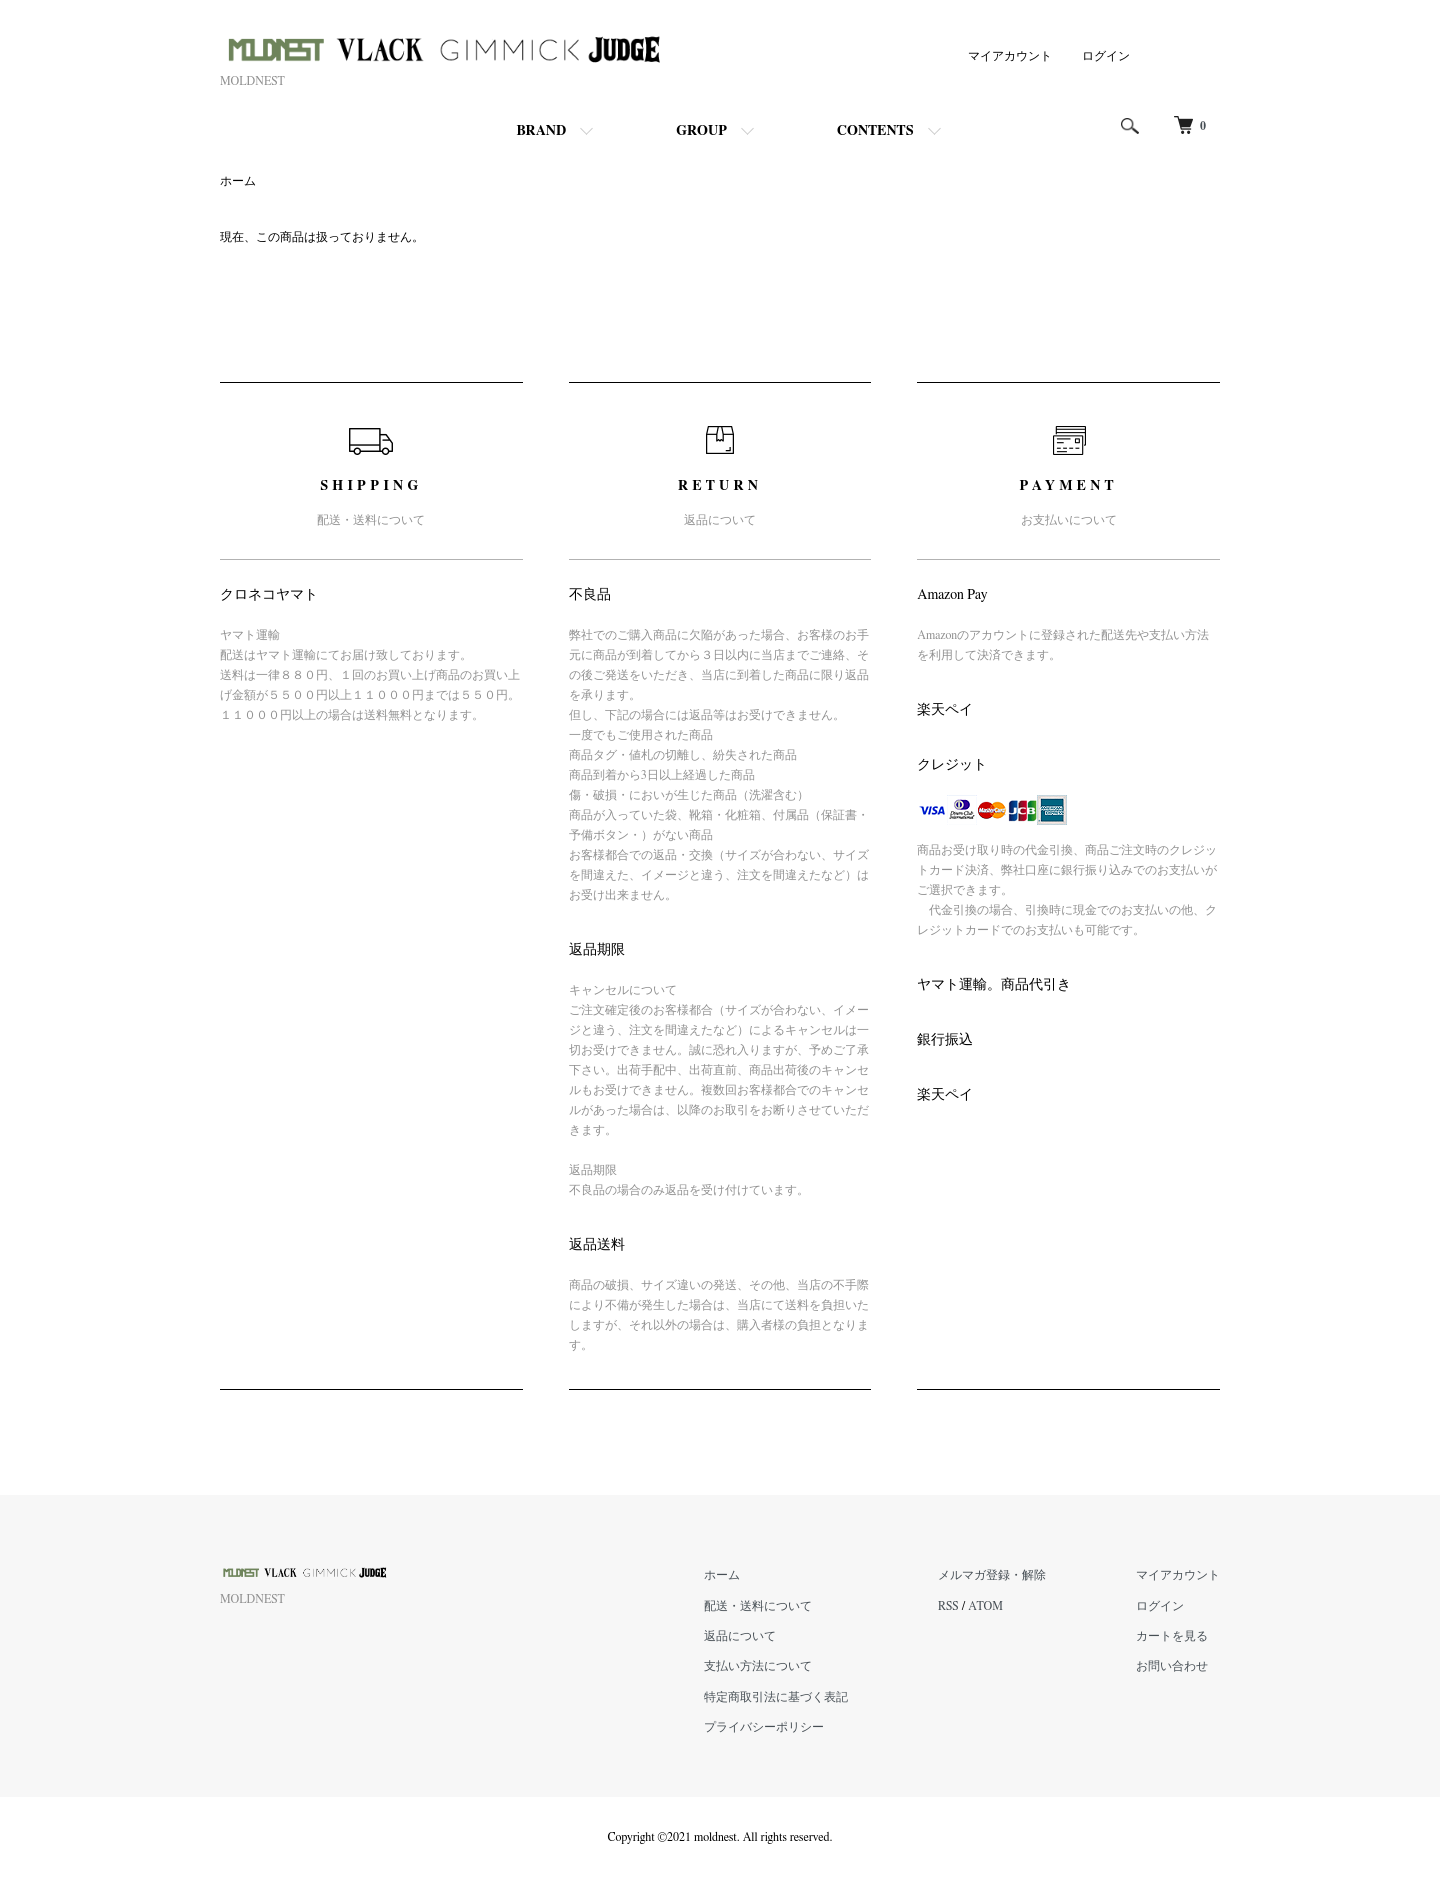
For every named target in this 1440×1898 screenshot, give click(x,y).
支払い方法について (758, 1666)
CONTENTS (875, 131)
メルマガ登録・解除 (992, 1575)
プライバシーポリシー (764, 1727)
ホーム (238, 181)
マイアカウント (1010, 56)
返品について (740, 1636)
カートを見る (1172, 1636)
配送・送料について (758, 1606)
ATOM (985, 1606)
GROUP (701, 131)
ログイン (1106, 56)
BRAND (541, 131)
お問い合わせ (1172, 1666)
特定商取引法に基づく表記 (776, 1697)
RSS (948, 1606)
